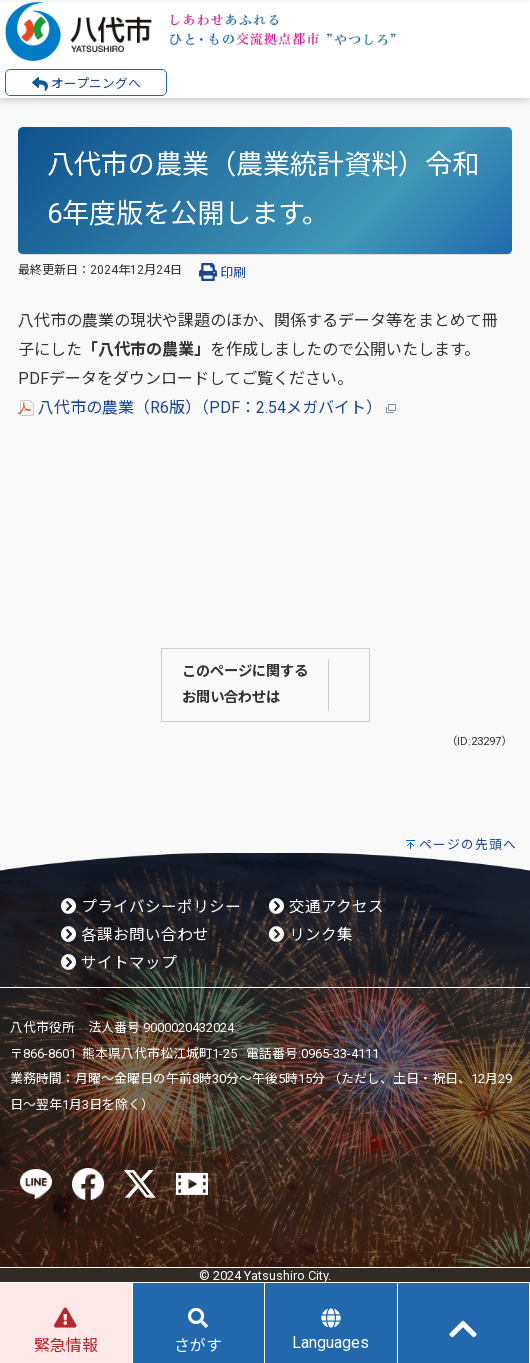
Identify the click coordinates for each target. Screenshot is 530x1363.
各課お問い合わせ (135, 935)
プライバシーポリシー (151, 907)
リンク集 (311, 935)
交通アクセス (326, 907)
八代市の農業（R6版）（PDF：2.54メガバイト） (207, 407)
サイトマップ (119, 963)
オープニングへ (86, 84)
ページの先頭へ (468, 844)
